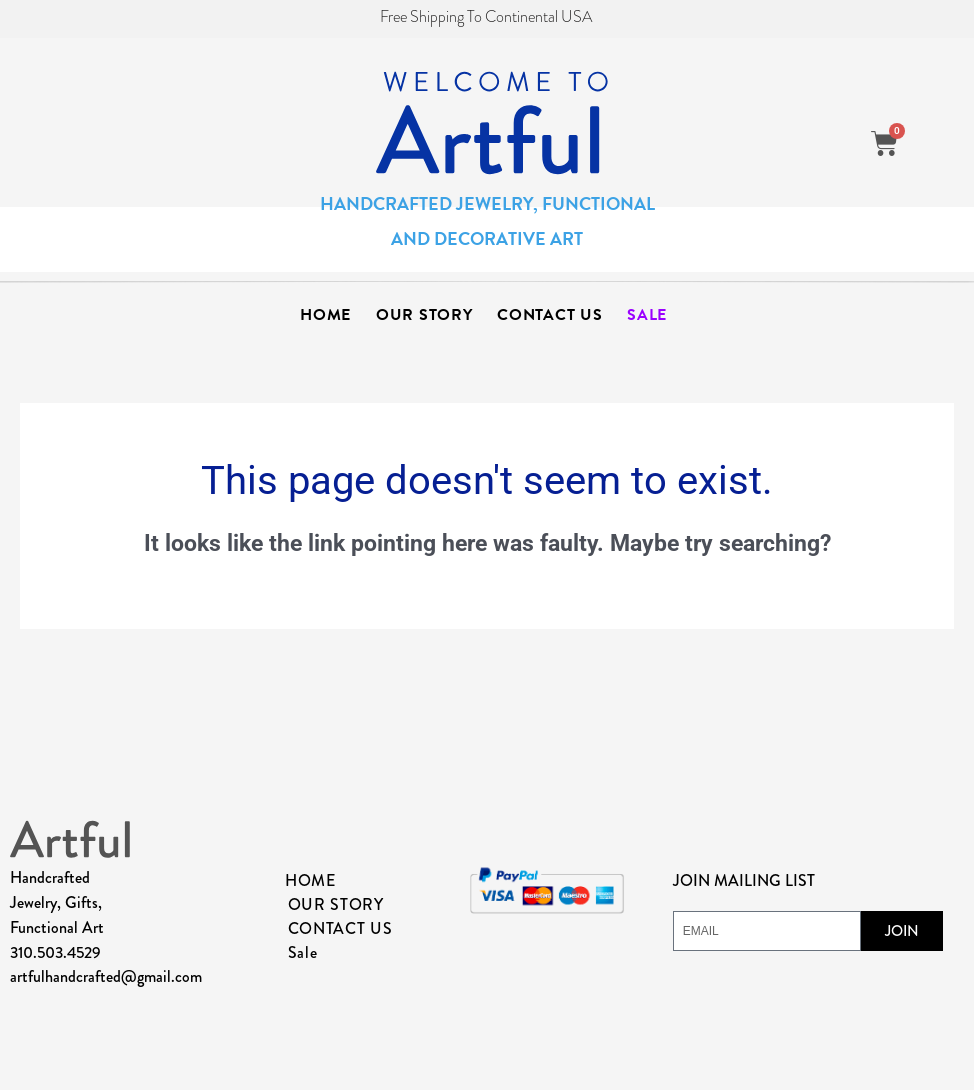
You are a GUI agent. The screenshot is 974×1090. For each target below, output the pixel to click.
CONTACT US (549, 315)
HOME (325, 315)
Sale (647, 315)
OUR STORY (424, 315)
